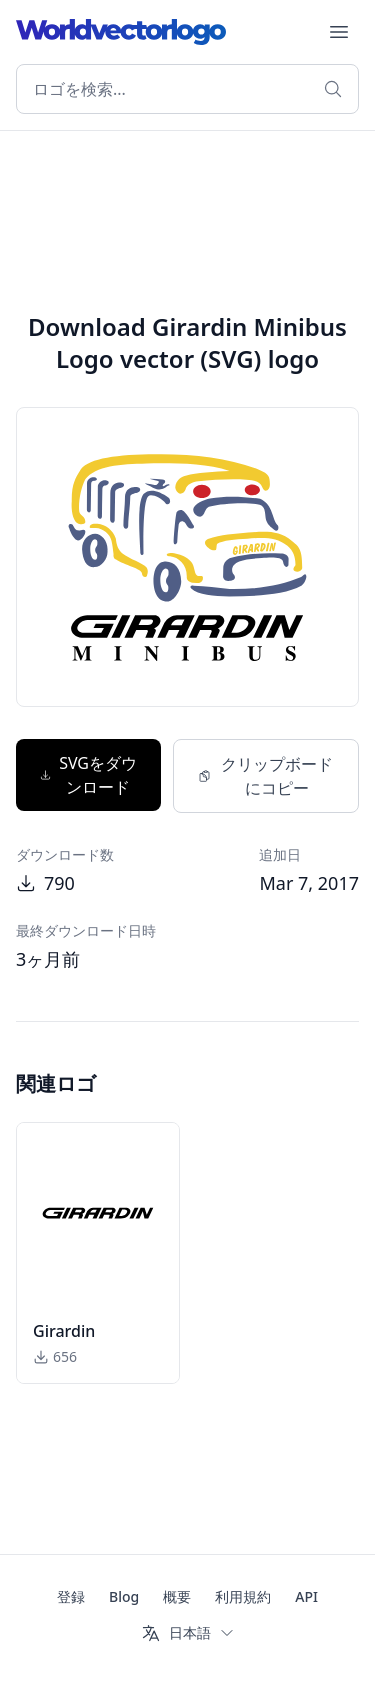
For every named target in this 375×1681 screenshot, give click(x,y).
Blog (124, 1596)
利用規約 (243, 1596)
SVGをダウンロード (88, 775)
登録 (71, 1596)
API (306, 1596)
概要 (177, 1596)
